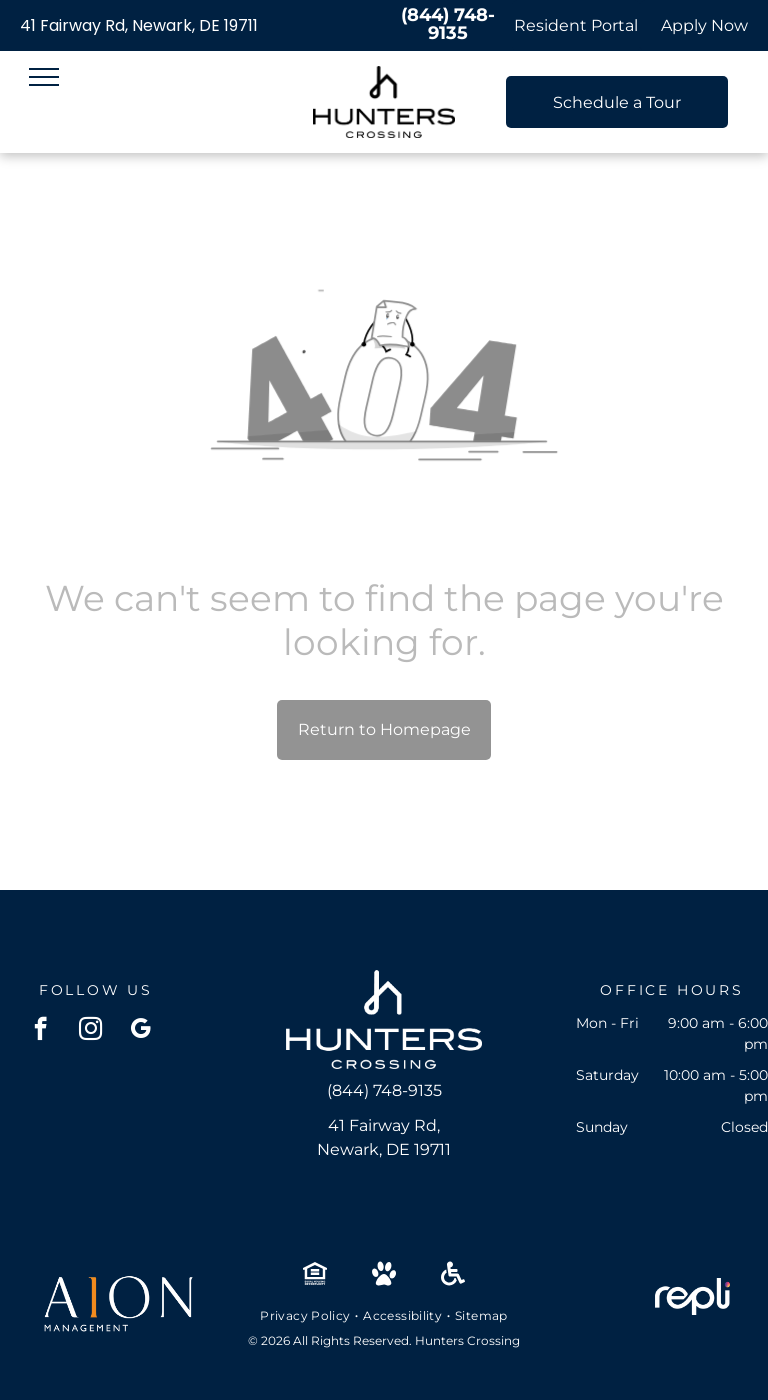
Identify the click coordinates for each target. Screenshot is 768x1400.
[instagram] (90, 1031)
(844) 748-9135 (448, 24)
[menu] (44, 77)
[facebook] (40, 1031)
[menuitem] (306, 1316)
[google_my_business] (140, 1031)
